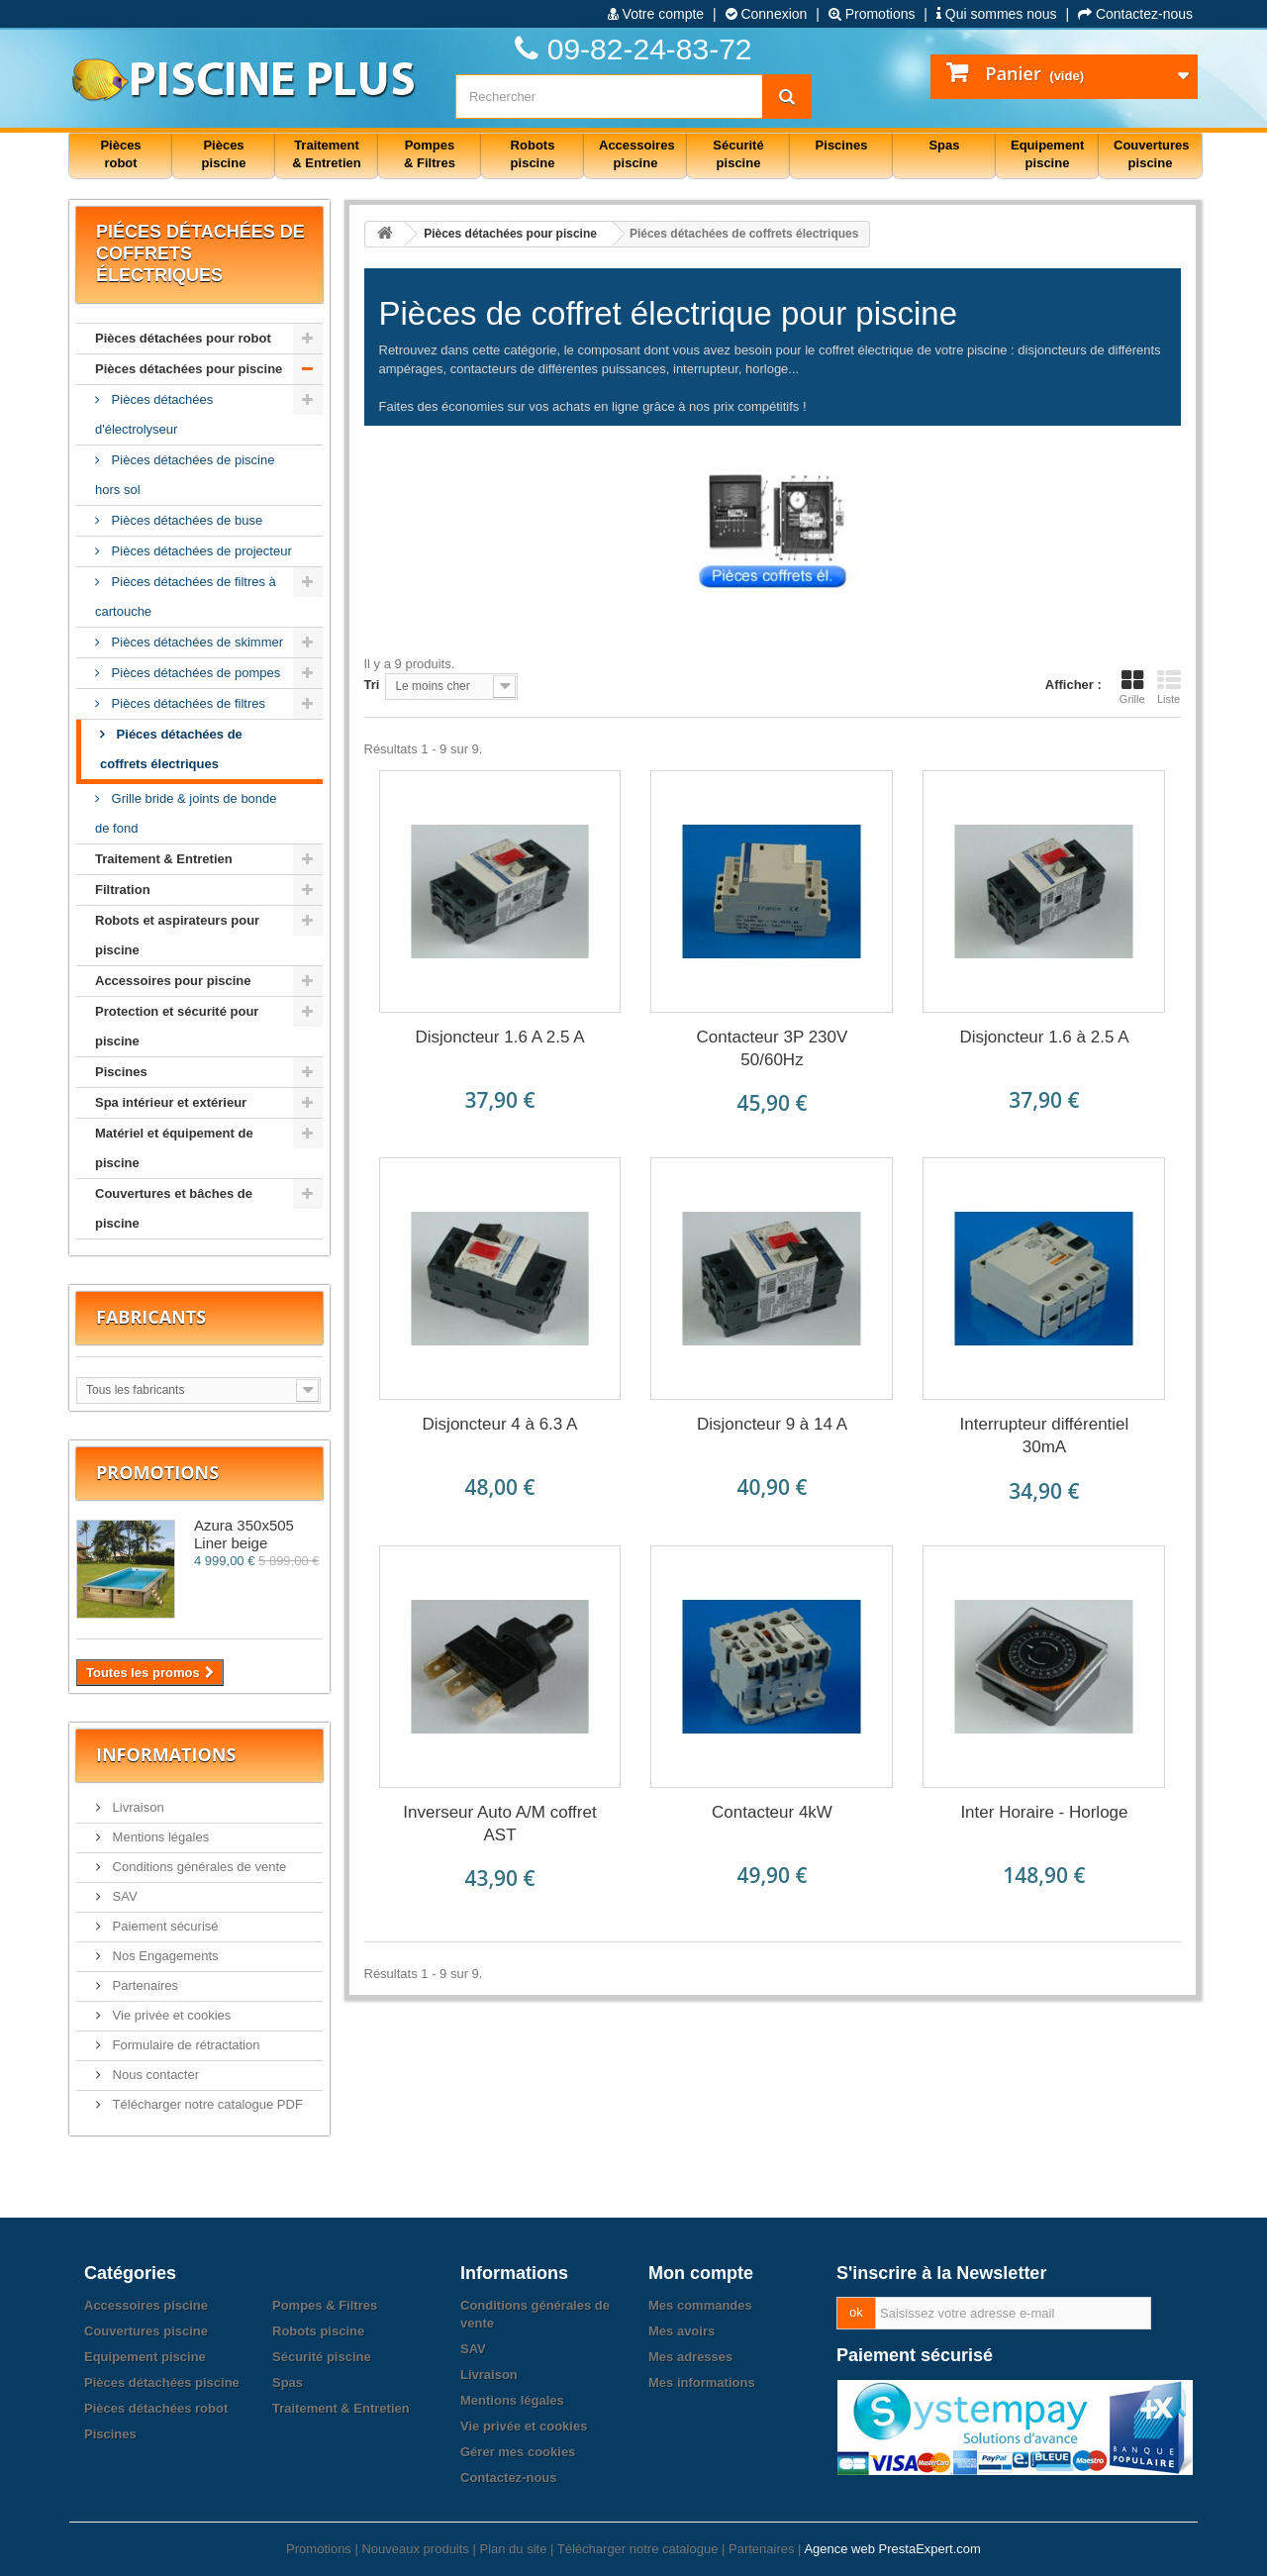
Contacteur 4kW (772, 1812)
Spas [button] (943, 145)
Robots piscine (318, 2331)
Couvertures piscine (146, 2331)
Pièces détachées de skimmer (195, 642)
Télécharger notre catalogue (638, 2548)
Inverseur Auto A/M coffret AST (499, 1823)
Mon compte (700, 2273)
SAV (123, 1896)
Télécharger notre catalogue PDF (206, 2104)
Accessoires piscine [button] (637, 154)
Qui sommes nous (996, 14)
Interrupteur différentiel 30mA (1044, 1435)
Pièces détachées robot (156, 2408)
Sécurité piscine (321, 2356)
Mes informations (701, 2382)
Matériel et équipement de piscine (174, 1148)
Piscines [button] (842, 145)
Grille (1132, 687)
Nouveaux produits (414, 2548)
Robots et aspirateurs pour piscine (177, 935)
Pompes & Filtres (324, 2305)
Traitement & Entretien (164, 858)
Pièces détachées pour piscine (188, 368)
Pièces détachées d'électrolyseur (154, 414)
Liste (1169, 687)
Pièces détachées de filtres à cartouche (185, 596)
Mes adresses (690, 2356)
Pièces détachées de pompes (194, 672)
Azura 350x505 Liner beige (244, 1534)
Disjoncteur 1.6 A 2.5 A (499, 1037)
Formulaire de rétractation (184, 2044)
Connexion (767, 14)
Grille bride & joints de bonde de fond (186, 813)
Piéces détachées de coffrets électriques (171, 749)
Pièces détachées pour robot (183, 338)
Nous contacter (154, 2074)
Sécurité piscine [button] (738, 154)
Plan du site (512, 2548)
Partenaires (143, 1985)
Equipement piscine (145, 2356)
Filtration (122, 889)
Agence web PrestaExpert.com (892, 2548)
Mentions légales (159, 1837)
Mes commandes (700, 2305)
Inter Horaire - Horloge (1043, 1812)
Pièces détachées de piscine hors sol (184, 474)
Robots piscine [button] (533, 154)
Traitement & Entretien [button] (326, 154)
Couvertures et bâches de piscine (173, 1208)
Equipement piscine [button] (1047, 154)
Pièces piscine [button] (224, 154)
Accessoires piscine (146, 2305)
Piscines (121, 1071)
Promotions (872, 14)
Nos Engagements (164, 1955)
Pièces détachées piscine (162, 2382)
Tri (372, 684)
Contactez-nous (1135, 14)
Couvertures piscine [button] (1152, 154)
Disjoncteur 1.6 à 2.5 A (1043, 1037)
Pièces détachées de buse (185, 520)
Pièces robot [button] (120, 154)
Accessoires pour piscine (173, 980)
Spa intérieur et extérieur (170, 1102)
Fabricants (151, 1317)
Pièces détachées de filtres (186, 703)
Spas (287, 2382)
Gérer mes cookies (517, 2451)
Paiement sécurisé (164, 1926)
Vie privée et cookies (170, 2015)
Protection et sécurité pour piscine (176, 1026)
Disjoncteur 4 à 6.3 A (500, 1424)
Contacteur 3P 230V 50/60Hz (772, 1048)
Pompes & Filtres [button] (429, 154)
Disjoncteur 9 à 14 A (772, 1424)
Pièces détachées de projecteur (200, 551)
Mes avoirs (681, 2331)
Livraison (136, 1807)
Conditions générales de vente (197, 1866)
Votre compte (656, 14)
